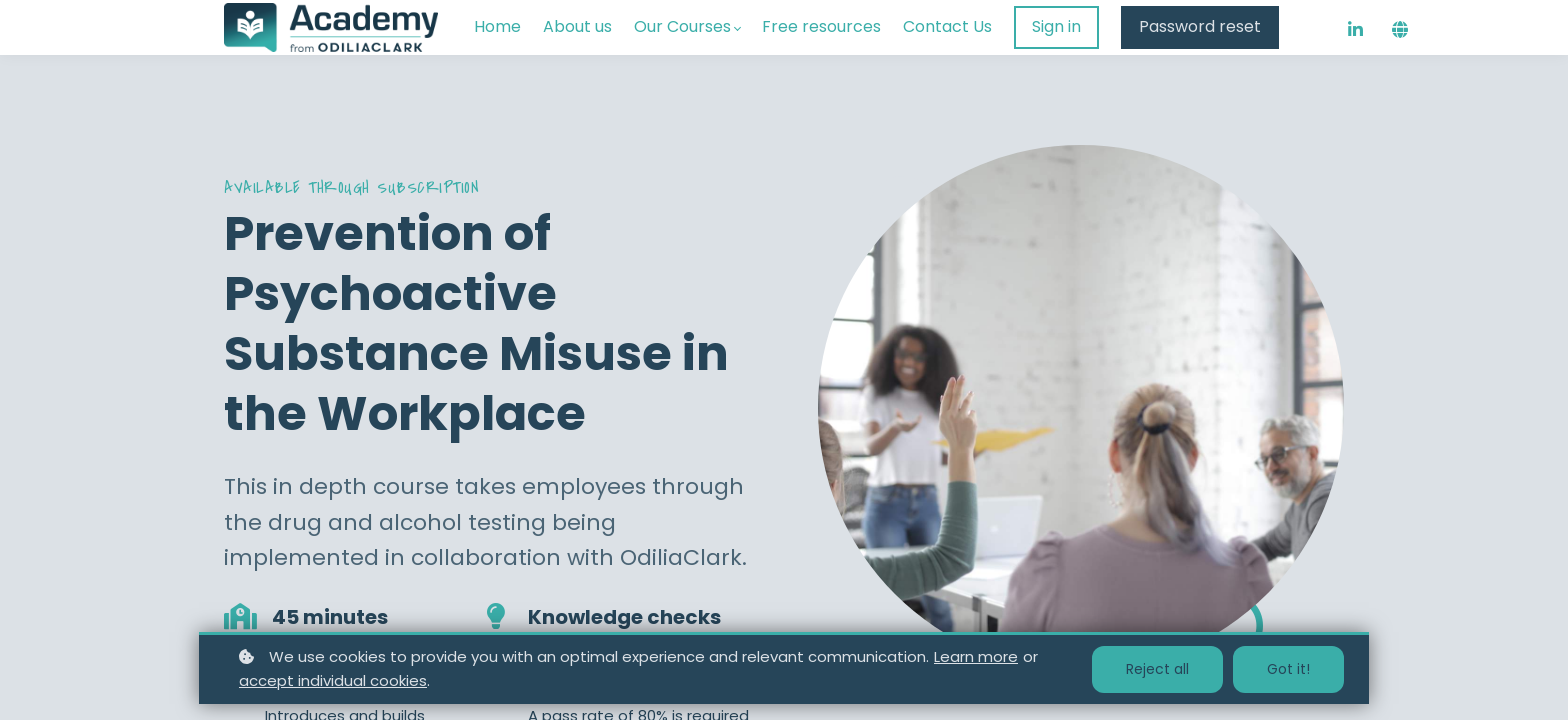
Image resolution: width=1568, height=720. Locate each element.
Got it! (1288, 669)
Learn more (976, 656)
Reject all (1157, 669)
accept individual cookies (333, 680)
